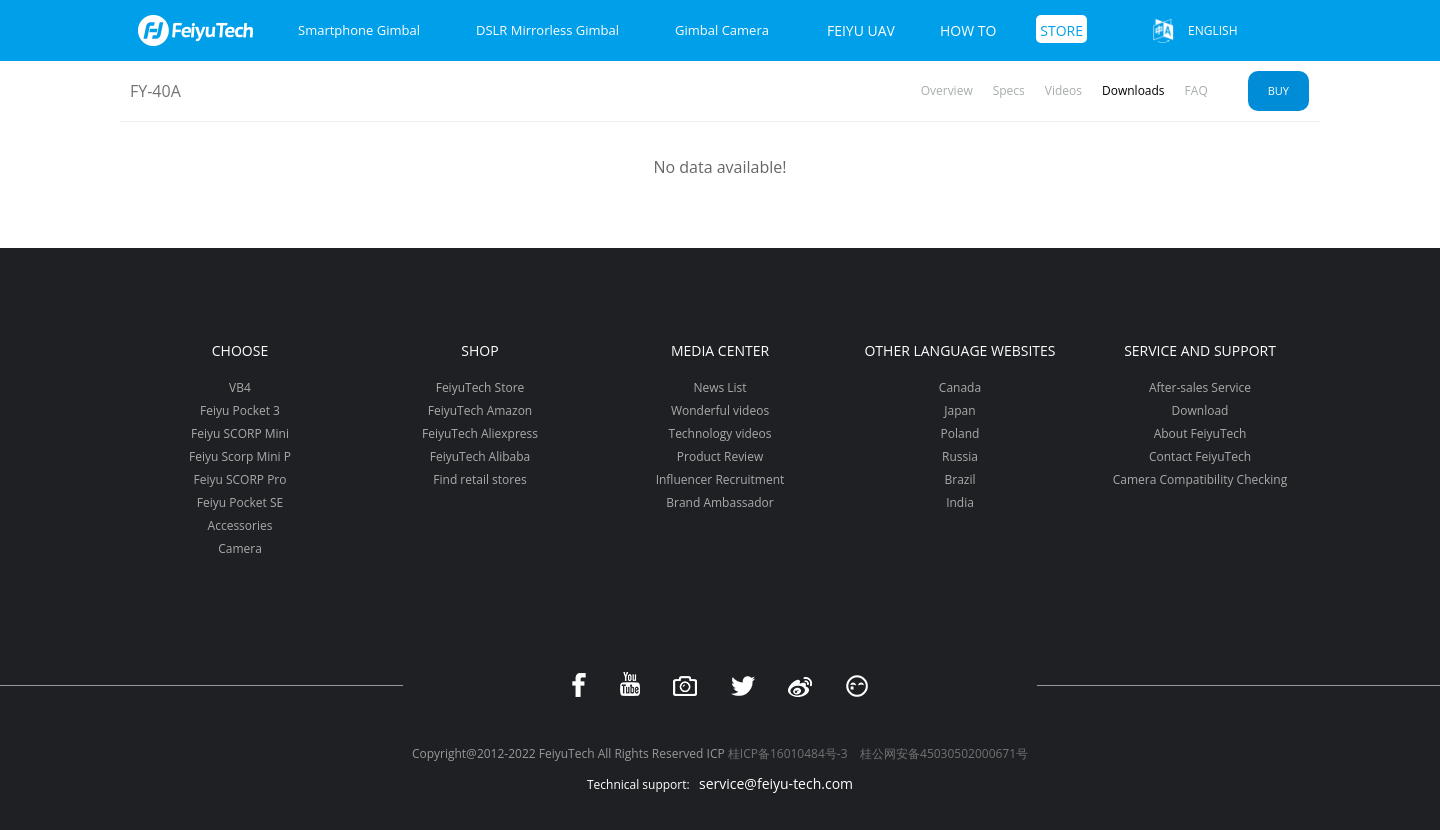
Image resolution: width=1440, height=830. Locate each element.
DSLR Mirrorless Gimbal (547, 30)
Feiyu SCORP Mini (240, 433)
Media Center (720, 350)
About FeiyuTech (1200, 433)
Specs (1009, 90)
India (960, 502)
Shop (479, 350)
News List (719, 387)
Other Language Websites (959, 350)
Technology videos (720, 433)
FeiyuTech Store (480, 387)
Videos (1063, 90)
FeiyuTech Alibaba (480, 456)
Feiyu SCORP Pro (239, 479)
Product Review (720, 456)
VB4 (240, 387)
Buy (1278, 90)
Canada (960, 387)
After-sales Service (1200, 387)
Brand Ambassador (719, 502)
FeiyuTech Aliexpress (480, 433)
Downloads (1133, 90)
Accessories (240, 525)
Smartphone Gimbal (359, 30)
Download (1200, 410)
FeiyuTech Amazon (480, 410)
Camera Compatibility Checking (1200, 479)
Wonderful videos (720, 410)
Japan (959, 410)
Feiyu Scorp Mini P (240, 456)
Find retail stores (479, 479)
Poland (960, 433)
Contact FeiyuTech (1200, 456)
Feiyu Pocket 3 (240, 410)
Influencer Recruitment (720, 479)
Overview (947, 90)
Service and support (1200, 350)
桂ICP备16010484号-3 (788, 753)
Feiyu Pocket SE (240, 502)
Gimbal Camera (722, 30)
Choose (240, 350)
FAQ (1196, 90)
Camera (240, 548)
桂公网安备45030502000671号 (944, 753)
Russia (960, 456)
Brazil (959, 479)
